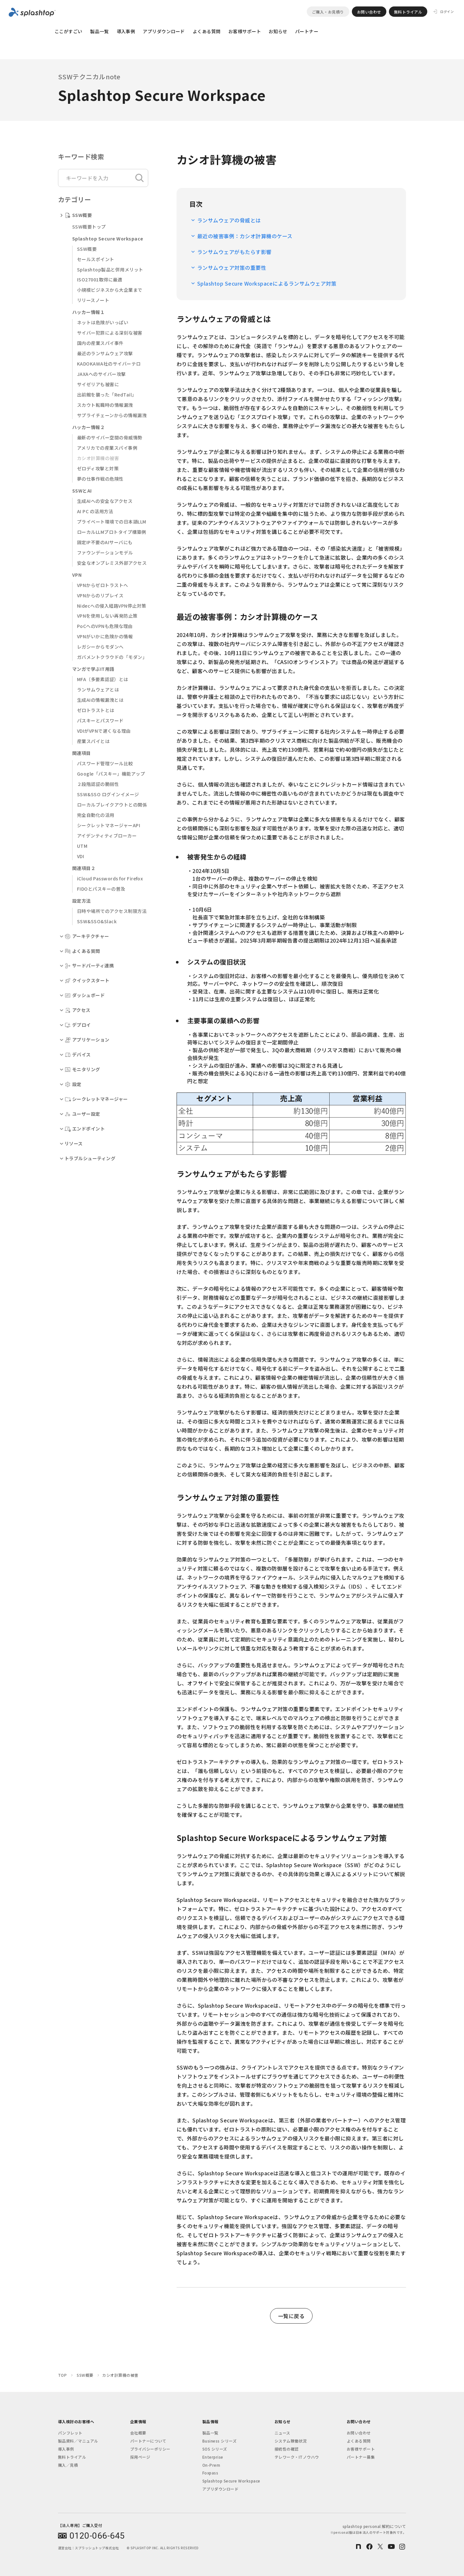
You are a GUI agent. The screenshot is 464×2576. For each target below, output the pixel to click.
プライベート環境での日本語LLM (111, 521)
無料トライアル (408, 12)
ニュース (282, 2432)
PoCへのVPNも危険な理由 (105, 626)
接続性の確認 (287, 2449)
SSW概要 (87, 249)
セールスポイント (95, 259)
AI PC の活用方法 (95, 511)
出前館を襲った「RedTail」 (107, 394)
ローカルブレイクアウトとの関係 (112, 804)
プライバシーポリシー (150, 2449)
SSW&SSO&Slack (97, 921)
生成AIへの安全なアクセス (104, 501)
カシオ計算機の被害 (98, 458)
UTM (82, 846)
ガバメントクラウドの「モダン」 (112, 657)
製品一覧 (99, 31)
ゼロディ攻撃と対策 (98, 468)
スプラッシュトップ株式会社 (97, 2547)
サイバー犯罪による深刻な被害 (109, 332)
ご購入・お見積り (328, 12)
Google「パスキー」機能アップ (111, 773)
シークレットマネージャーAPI (108, 825)
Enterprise (212, 2457)
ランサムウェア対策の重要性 (231, 267)
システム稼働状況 (291, 2441)
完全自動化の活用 (95, 815)
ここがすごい (68, 31)
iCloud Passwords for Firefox (110, 878)
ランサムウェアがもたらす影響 (234, 252)
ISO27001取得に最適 (99, 279)
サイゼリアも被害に (98, 384)
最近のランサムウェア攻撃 (105, 353)
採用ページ (140, 2457)
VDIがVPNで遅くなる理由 (104, 731)
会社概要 (138, 2432)
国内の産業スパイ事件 (100, 343)
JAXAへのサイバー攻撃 (101, 374)
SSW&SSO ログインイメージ (108, 794)
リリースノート (93, 300)
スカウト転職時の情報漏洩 (105, 405)
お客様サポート (244, 31)
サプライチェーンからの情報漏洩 (112, 415)
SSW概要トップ (89, 226)
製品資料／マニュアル (78, 2441)
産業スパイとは (93, 741)
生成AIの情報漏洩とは (100, 700)
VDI (80, 856)
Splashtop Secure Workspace (231, 2480)
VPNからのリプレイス (100, 595)
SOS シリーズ (214, 2449)
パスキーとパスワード (100, 720)
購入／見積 (68, 2465)
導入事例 (126, 31)
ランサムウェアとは (98, 689)
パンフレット (70, 2432)
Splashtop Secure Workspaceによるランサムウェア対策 (266, 283)
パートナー (306, 31)
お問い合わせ (369, 12)
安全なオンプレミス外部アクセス (112, 563)
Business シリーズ (219, 2441)
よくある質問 (207, 31)
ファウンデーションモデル (105, 552)
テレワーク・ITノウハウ (297, 2457)
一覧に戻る (291, 2316)
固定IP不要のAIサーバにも (105, 542)
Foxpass (210, 2472)
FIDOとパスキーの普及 (101, 889)
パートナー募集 (361, 2457)
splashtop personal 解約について (368, 2529)
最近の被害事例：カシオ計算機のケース (245, 236)
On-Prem (211, 2465)
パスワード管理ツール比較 (105, 763)
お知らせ (278, 31)
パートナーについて (148, 2441)
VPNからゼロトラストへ (102, 585)
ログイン (447, 11)
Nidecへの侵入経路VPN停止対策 (111, 605)
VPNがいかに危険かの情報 (105, 636)
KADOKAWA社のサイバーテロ (109, 363)
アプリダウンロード (164, 31)
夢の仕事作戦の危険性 (100, 478)
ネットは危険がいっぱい (102, 322)
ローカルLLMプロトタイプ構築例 (111, 532)
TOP (62, 2375)
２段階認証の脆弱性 (98, 784)
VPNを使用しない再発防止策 (107, 615)
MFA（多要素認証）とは (102, 679)
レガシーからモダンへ (100, 646)
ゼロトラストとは (95, 710)
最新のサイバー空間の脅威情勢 (109, 437)
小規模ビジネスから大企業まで (109, 290)
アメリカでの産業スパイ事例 (107, 448)
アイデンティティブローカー (107, 835)
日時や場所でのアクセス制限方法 (112, 911)
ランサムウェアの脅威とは (229, 220)
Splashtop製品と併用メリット (110, 269)
